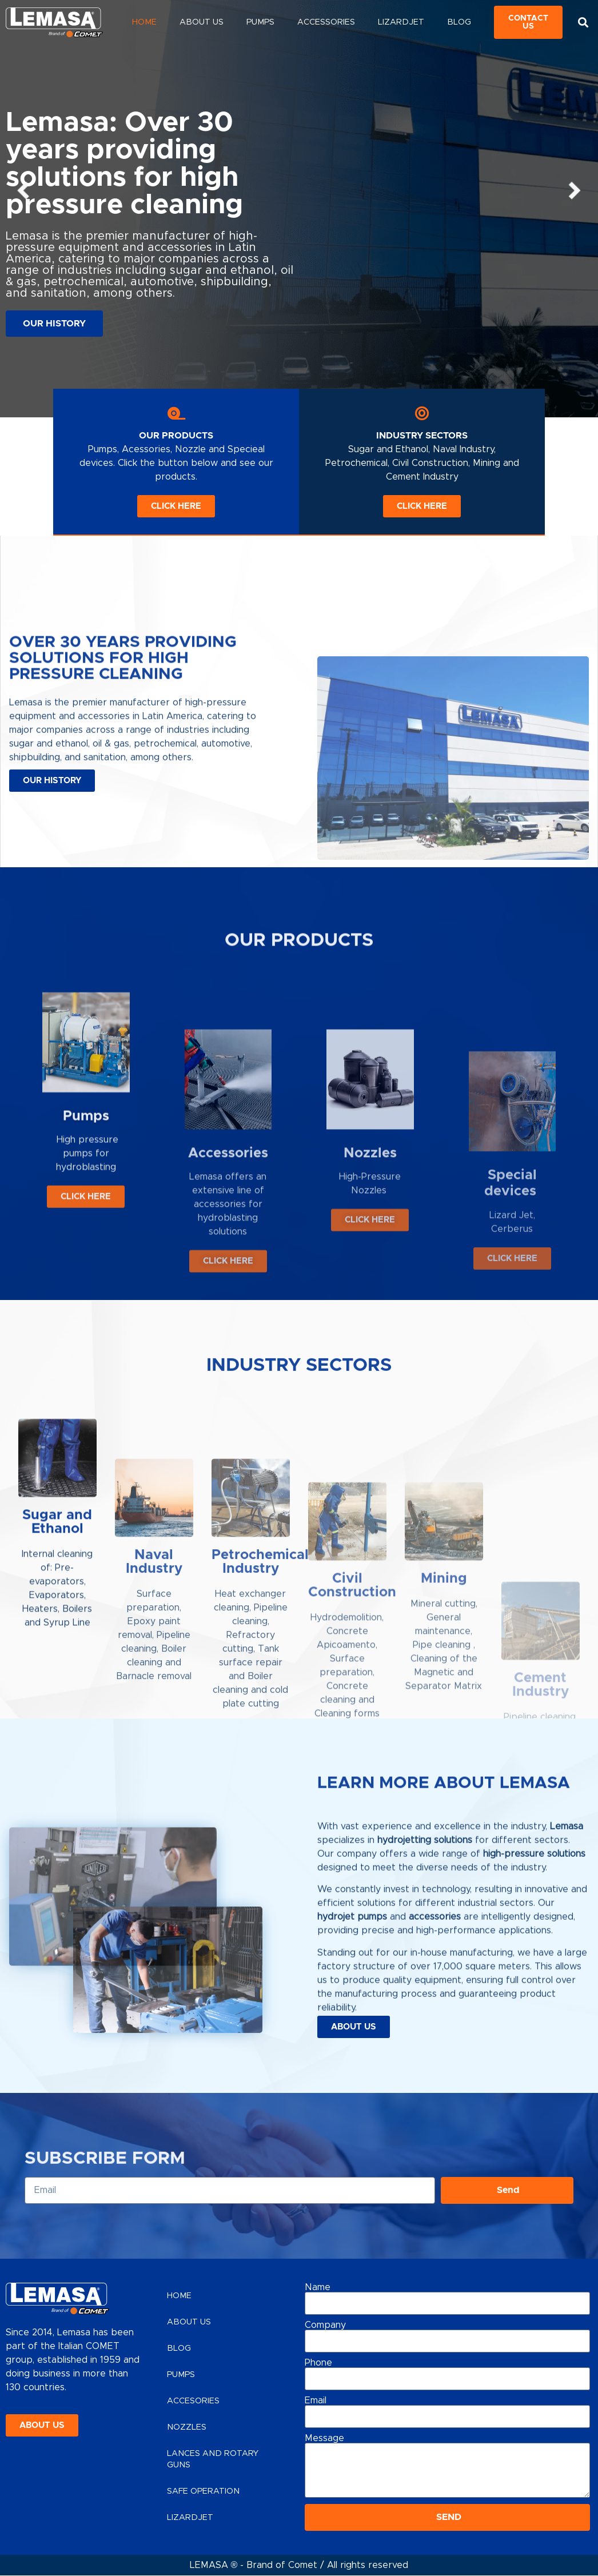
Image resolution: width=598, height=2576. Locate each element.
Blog (459, 22)
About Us (202, 22)
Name (317, 2287)
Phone (318, 2362)
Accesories (193, 2401)
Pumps (260, 22)
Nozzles (186, 2427)
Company (325, 2325)
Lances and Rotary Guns (212, 2459)
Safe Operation (203, 2491)
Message (324, 2438)
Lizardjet (401, 22)
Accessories (326, 22)
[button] (583, 22)
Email (315, 2400)
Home (144, 22)
